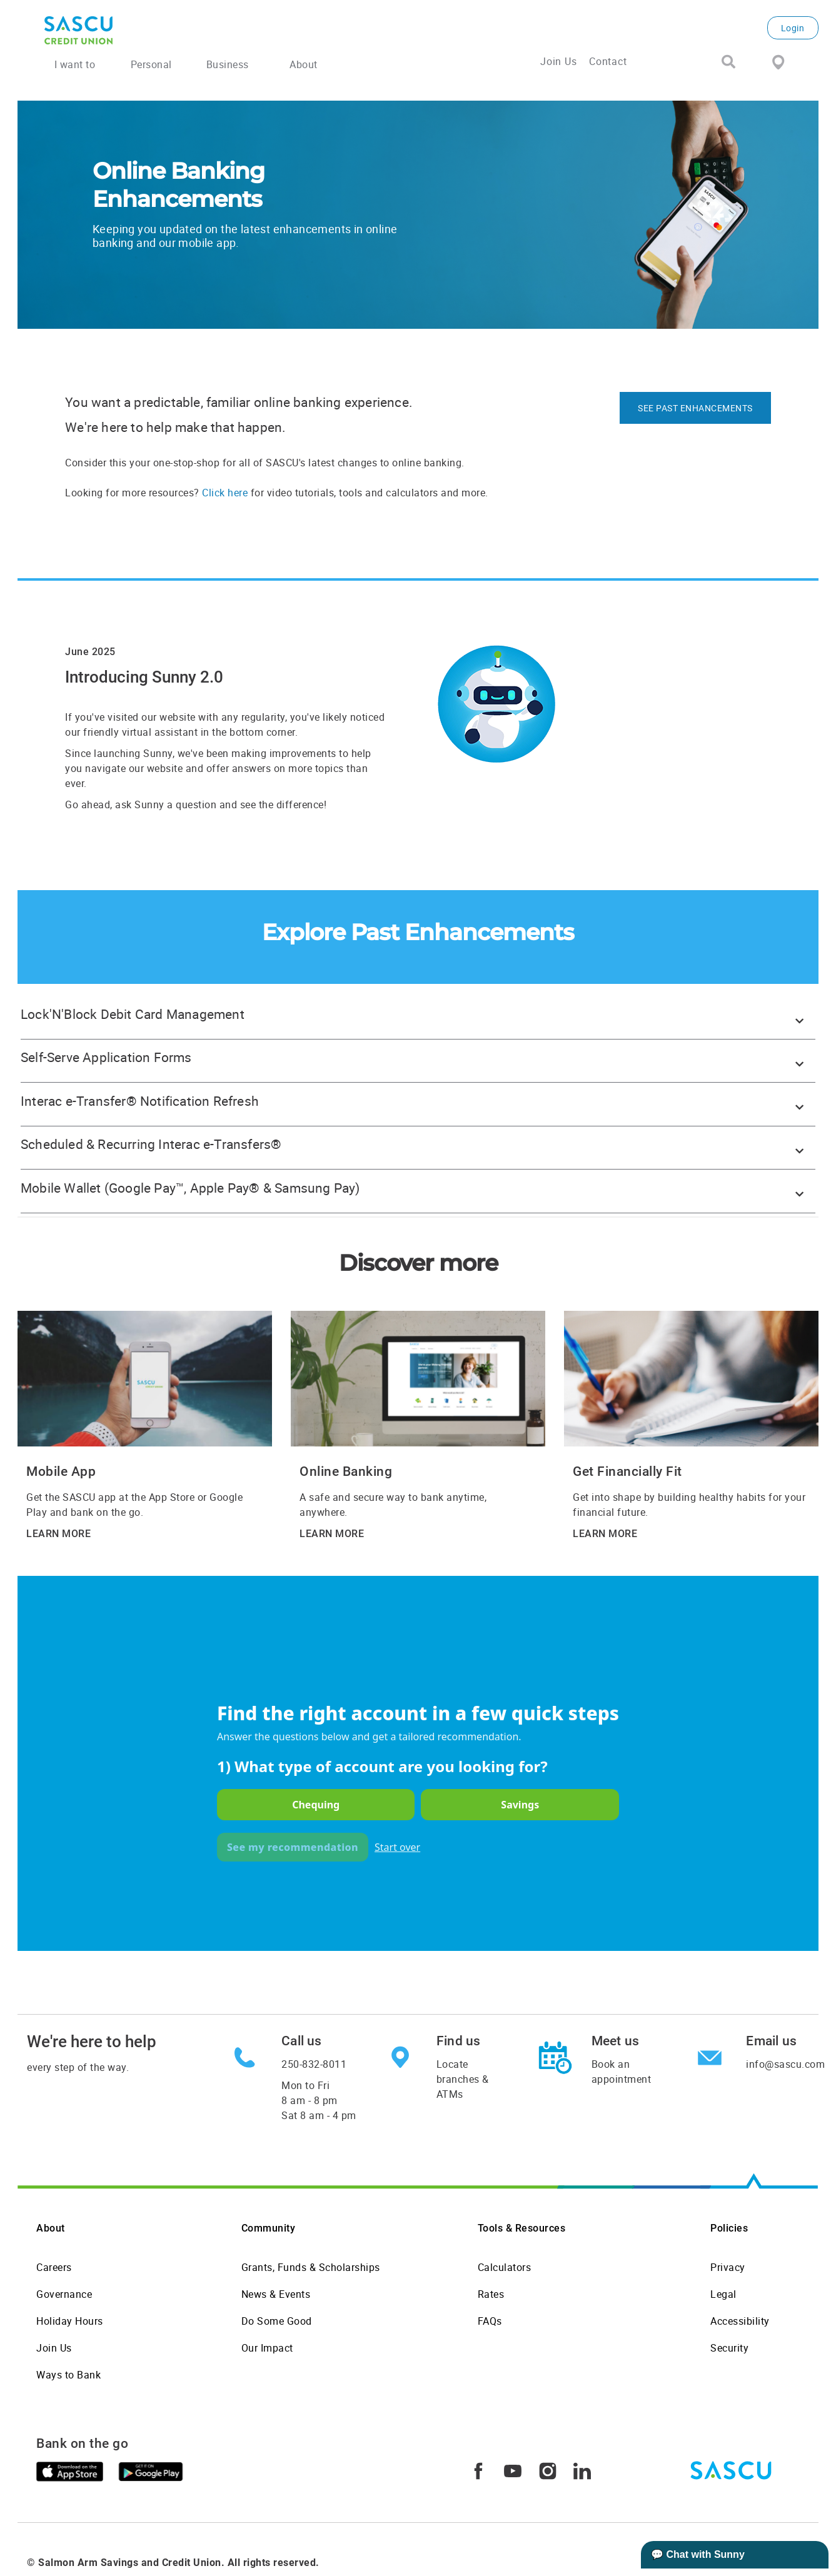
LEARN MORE (58, 1534)
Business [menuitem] (227, 64)
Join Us (558, 61)
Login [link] (793, 28)
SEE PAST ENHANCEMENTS (695, 408)
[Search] (728, 62)
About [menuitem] (304, 64)
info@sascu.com (785, 2064)
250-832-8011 (313, 2064)
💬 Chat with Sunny (698, 2554)
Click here (225, 492)
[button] (418, 1018)
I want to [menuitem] (75, 64)
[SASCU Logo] (176, 30)
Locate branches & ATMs (462, 2079)
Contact (608, 61)
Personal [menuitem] (151, 64)
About (50, 2228)
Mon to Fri (318, 2100)
